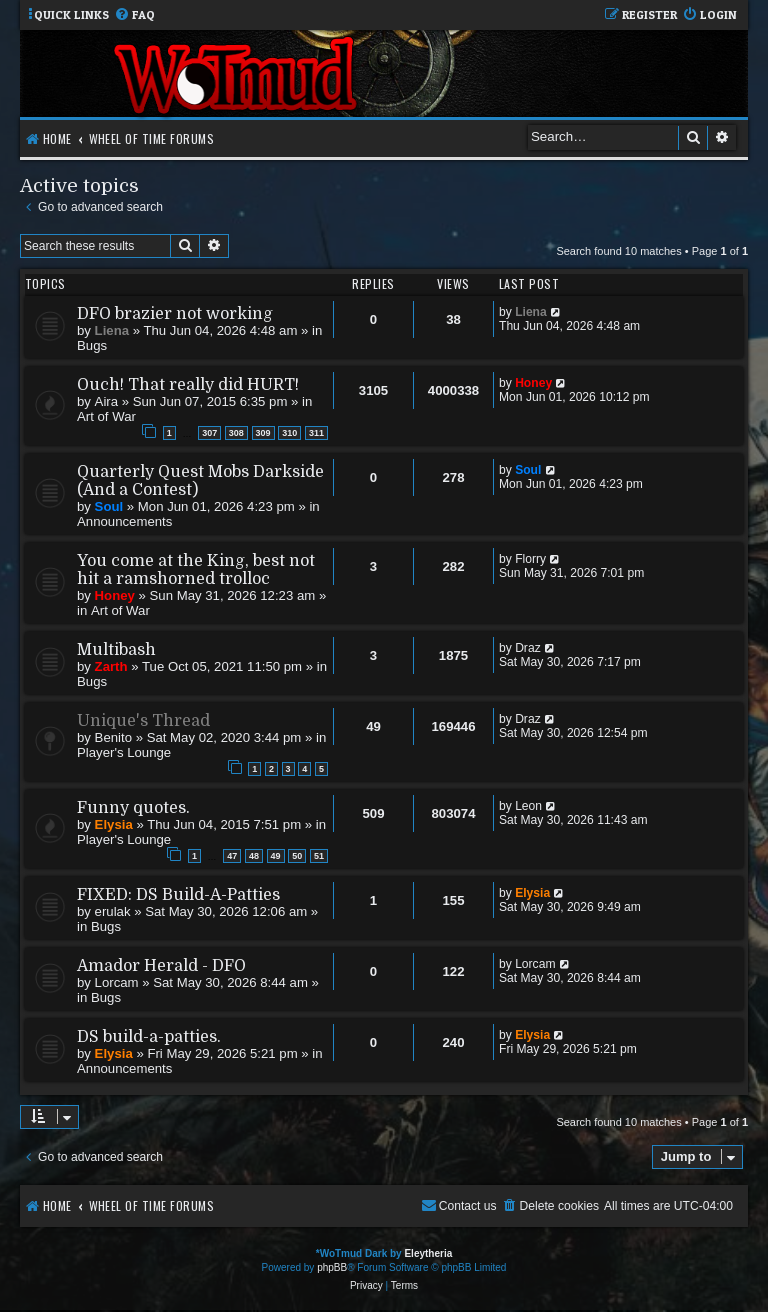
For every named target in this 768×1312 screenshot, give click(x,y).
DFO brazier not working (175, 314)
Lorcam (117, 982)
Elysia (114, 824)
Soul (109, 506)
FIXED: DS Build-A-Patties (178, 895)
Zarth (111, 666)
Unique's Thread (143, 721)
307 (209, 433)
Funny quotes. (133, 808)
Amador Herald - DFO (161, 966)
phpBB (332, 1267)
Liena (112, 330)
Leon (528, 806)
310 (289, 433)
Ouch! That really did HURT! (188, 385)
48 (254, 856)
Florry (530, 559)
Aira (106, 401)
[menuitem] (134, 15)
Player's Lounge (124, 752)
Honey (533, 383)
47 (232, 856)
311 (316, 433)
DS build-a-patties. (149, 1037)
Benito (113, 737)
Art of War (106, 416)
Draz (528, 648)
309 (263, 433)
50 (297, 856)
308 (236, 433)
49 (276, 856)
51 (319, 856)
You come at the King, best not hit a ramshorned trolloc (196, 570)
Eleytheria (428, 1253)
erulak (113, 911)
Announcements (124, 521)
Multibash (116, 650)
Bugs (92, 345)
